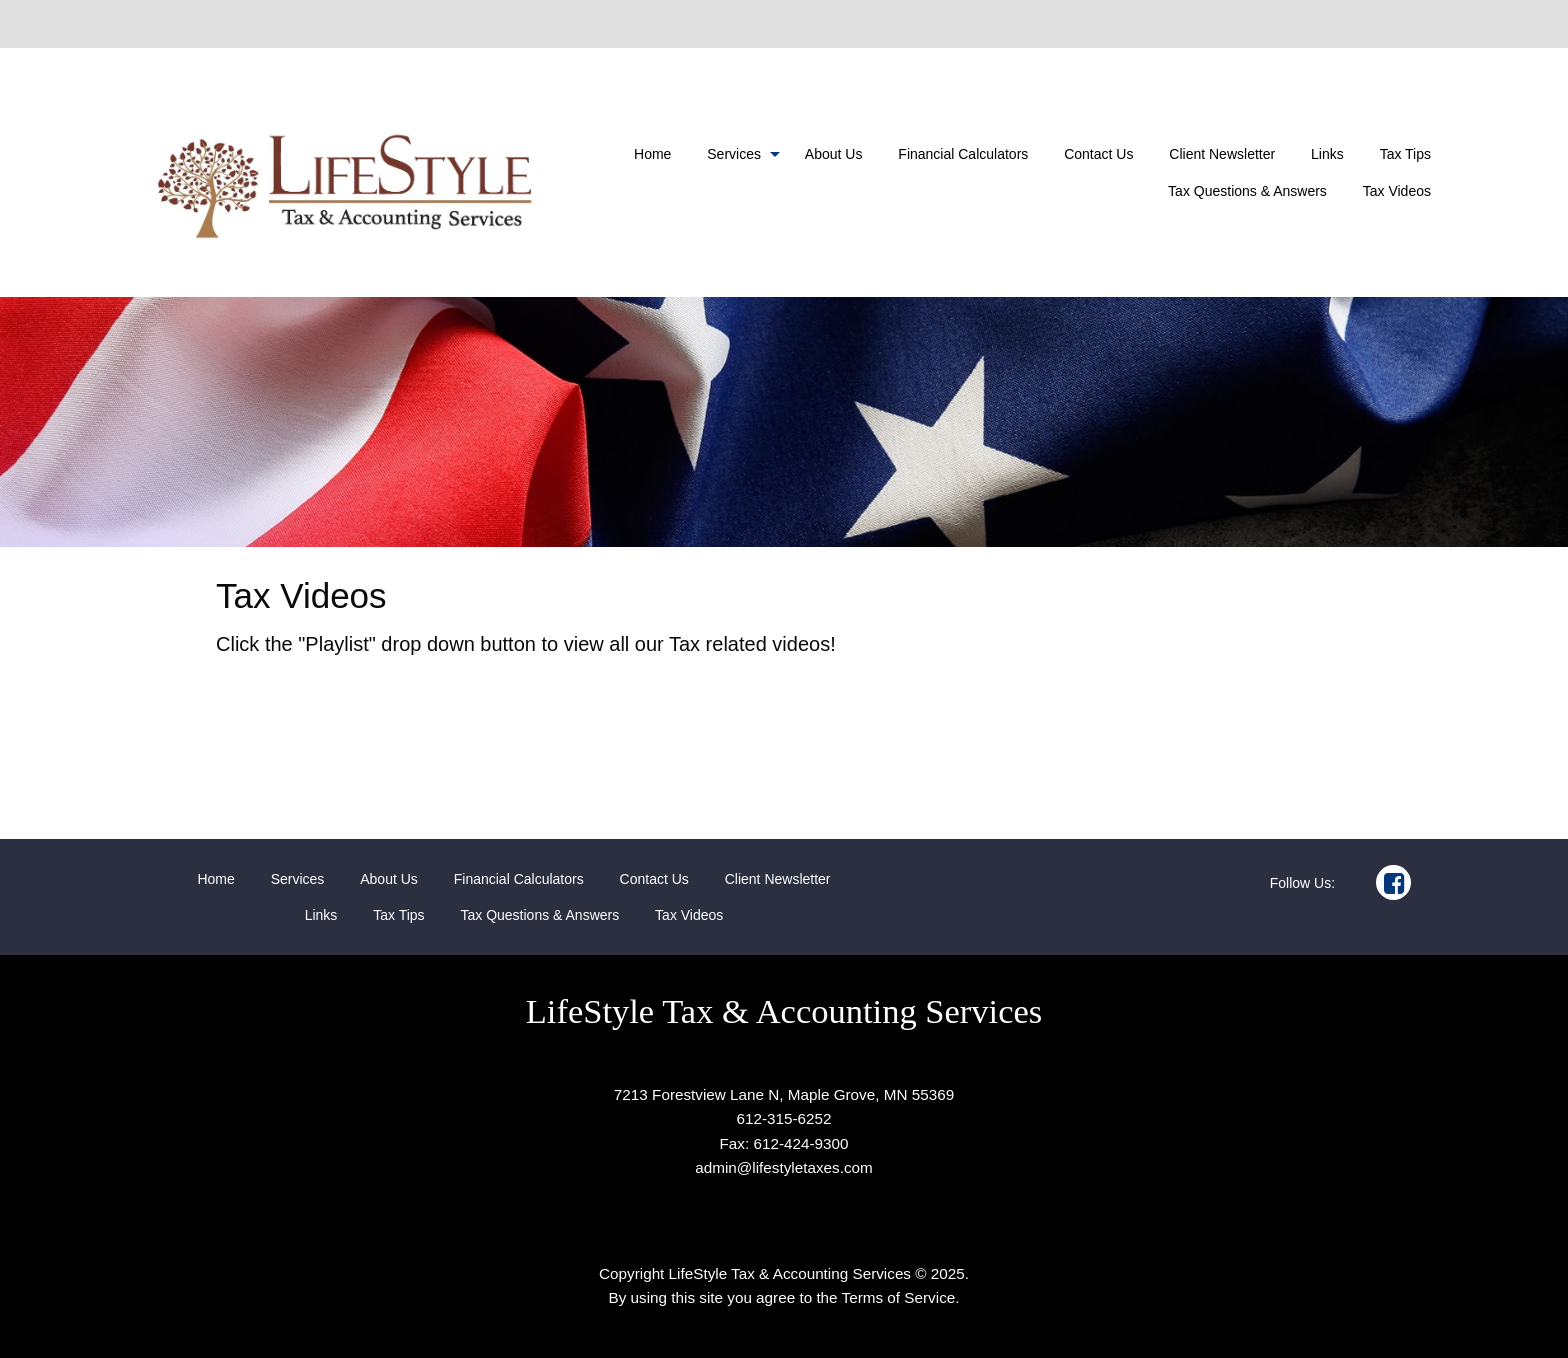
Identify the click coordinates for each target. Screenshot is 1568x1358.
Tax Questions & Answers (1247, 191)
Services (734, 154)
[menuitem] (652, 154)
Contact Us (1098, 154)
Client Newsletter (1222, 154)
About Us (834, 154)
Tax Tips (1405, 154)
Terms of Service (899, 1297)
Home (652, 154)
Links (1327, 154)
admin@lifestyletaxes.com (784, 1167)
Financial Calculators (963, 154)
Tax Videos (1397, 191)
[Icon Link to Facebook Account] (1393, 882)
